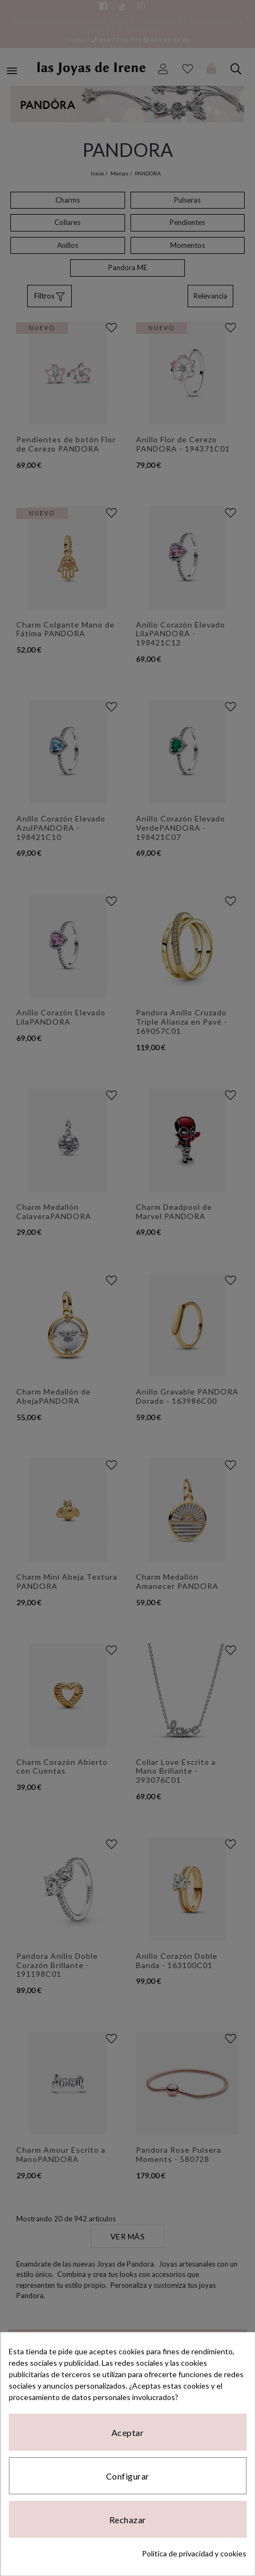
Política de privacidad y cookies (194, 2553)
